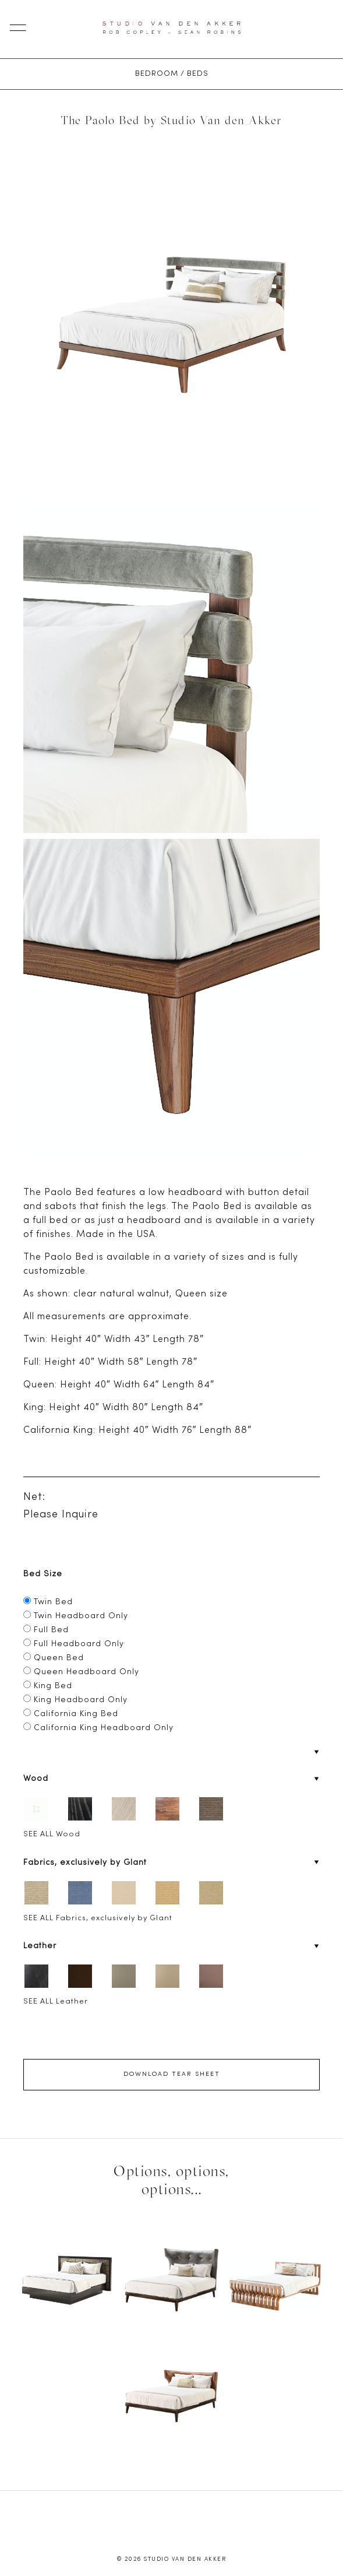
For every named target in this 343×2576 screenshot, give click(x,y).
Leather (39, 1946)
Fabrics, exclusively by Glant (85, 1863)
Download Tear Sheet (171, 2074)
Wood (35, 1779)
